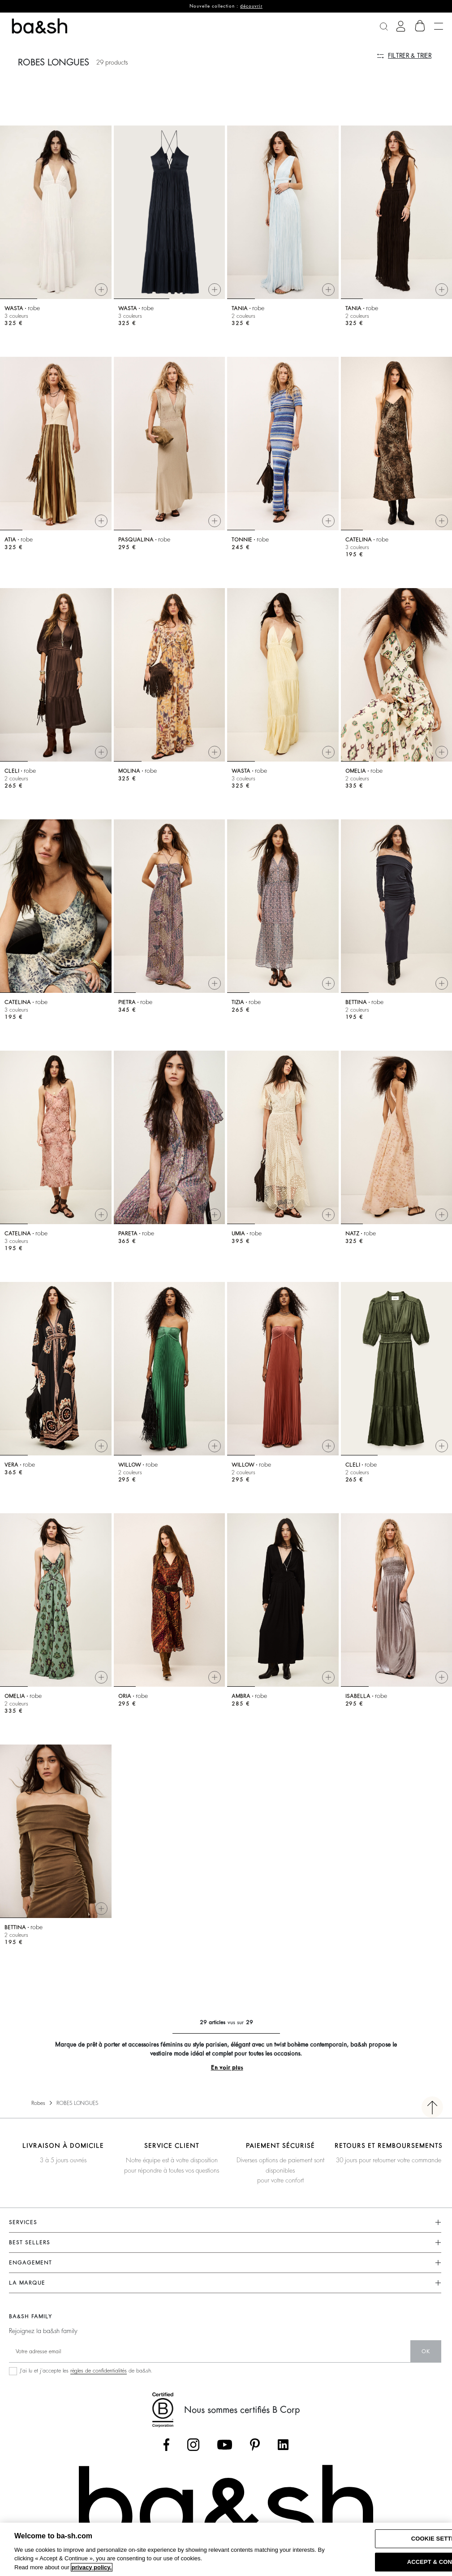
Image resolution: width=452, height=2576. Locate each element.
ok (426, 2351)
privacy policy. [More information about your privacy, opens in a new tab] (92, 2567)
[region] (226, 2549)
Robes (38, 2103)
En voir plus (227, 2067)
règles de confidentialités (98, 2370)
